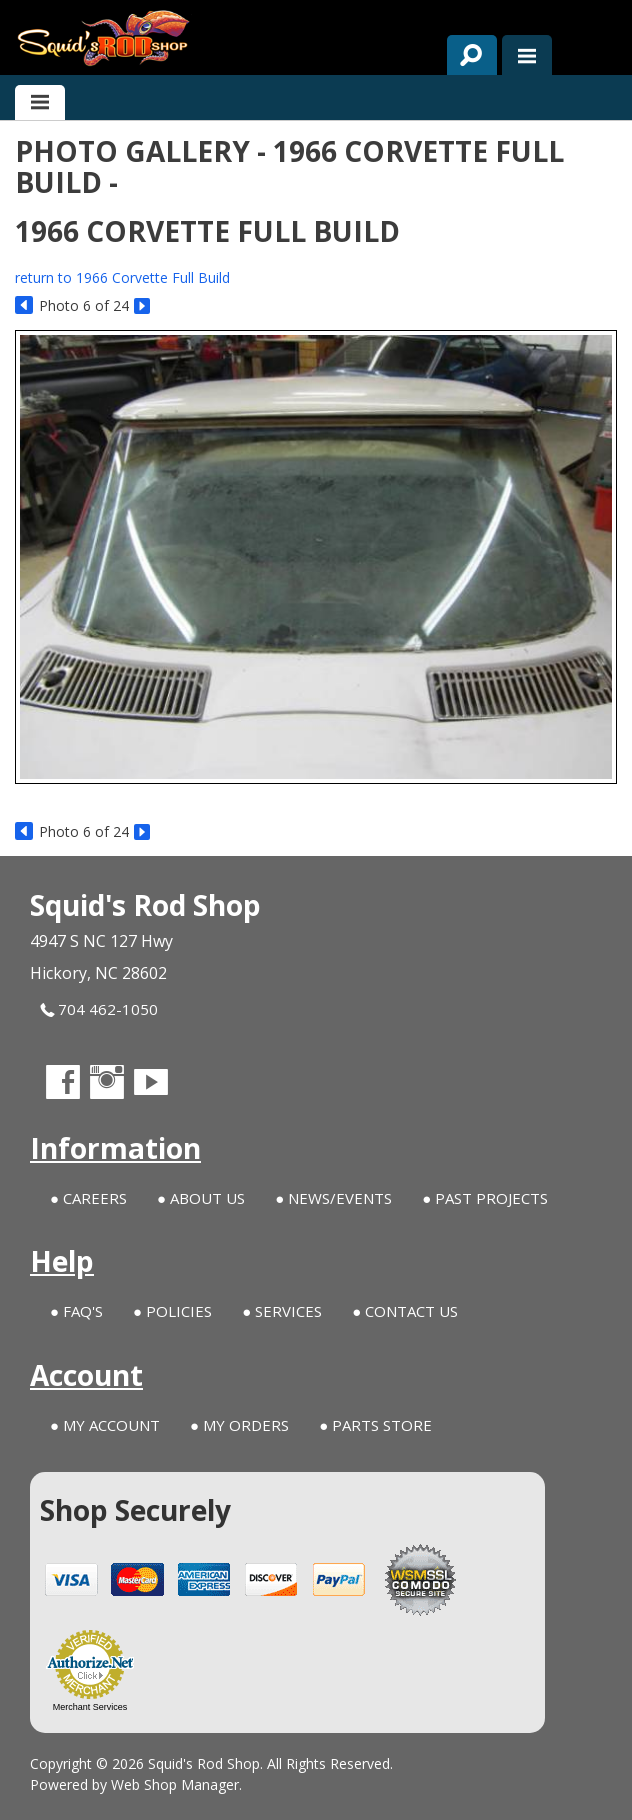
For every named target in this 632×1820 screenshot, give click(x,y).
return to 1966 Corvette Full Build (122, 277)
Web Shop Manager (175, 1784)
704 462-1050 (99, 1009)
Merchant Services (90, 1707)
